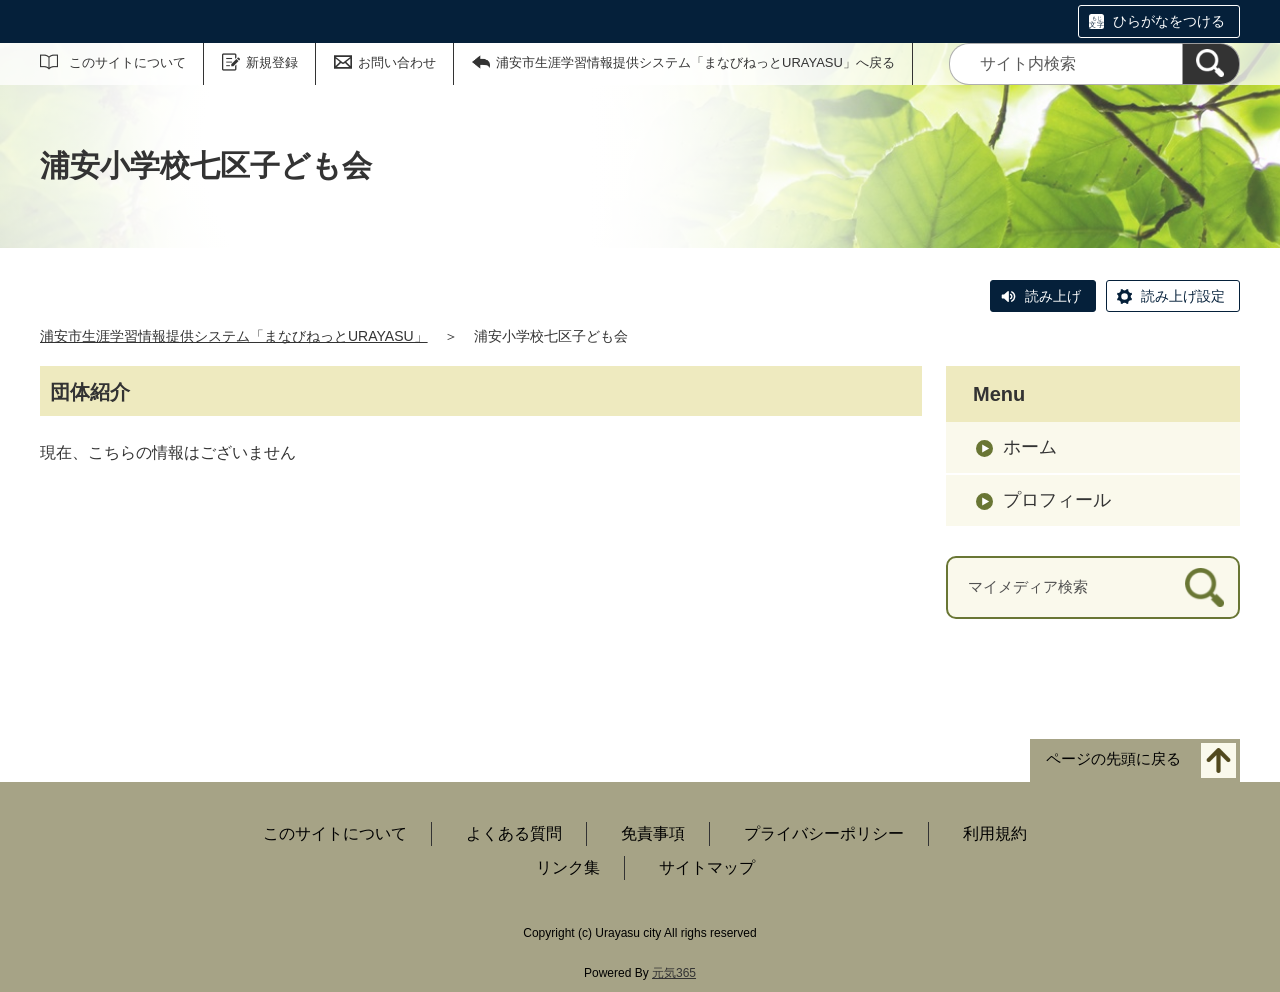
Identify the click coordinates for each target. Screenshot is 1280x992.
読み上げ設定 (1183, 296)
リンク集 (568, 867)
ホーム (1030, 447)
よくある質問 (514, 833)
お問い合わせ (397, 62)
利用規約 (995, 833)
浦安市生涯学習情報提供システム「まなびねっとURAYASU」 (234, 336)
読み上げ (1053, 296)
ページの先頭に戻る (1113, 758)
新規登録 (272, 62)
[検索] (1211, 64)
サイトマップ (707, 867)
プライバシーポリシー (824, 833)
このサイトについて (127, 62)
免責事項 (653, 833)
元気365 (674, 973)
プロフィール (1057, 500)
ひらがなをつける (1169, 21)
